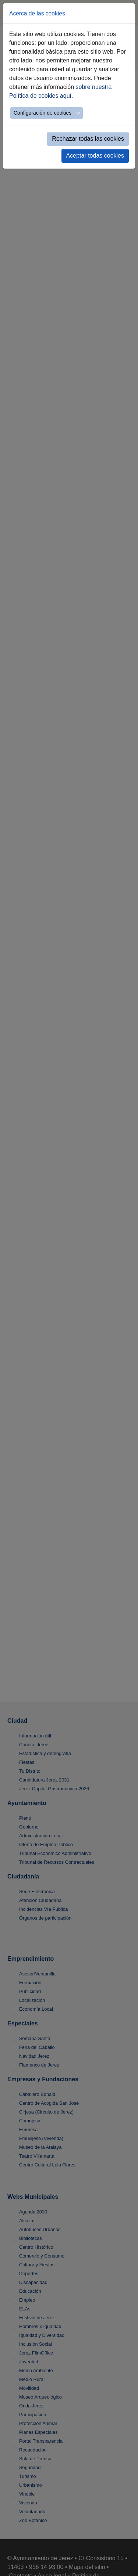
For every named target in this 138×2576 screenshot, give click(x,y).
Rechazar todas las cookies (88, 139)
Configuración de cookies (42, 113)
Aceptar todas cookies (95, 155)
